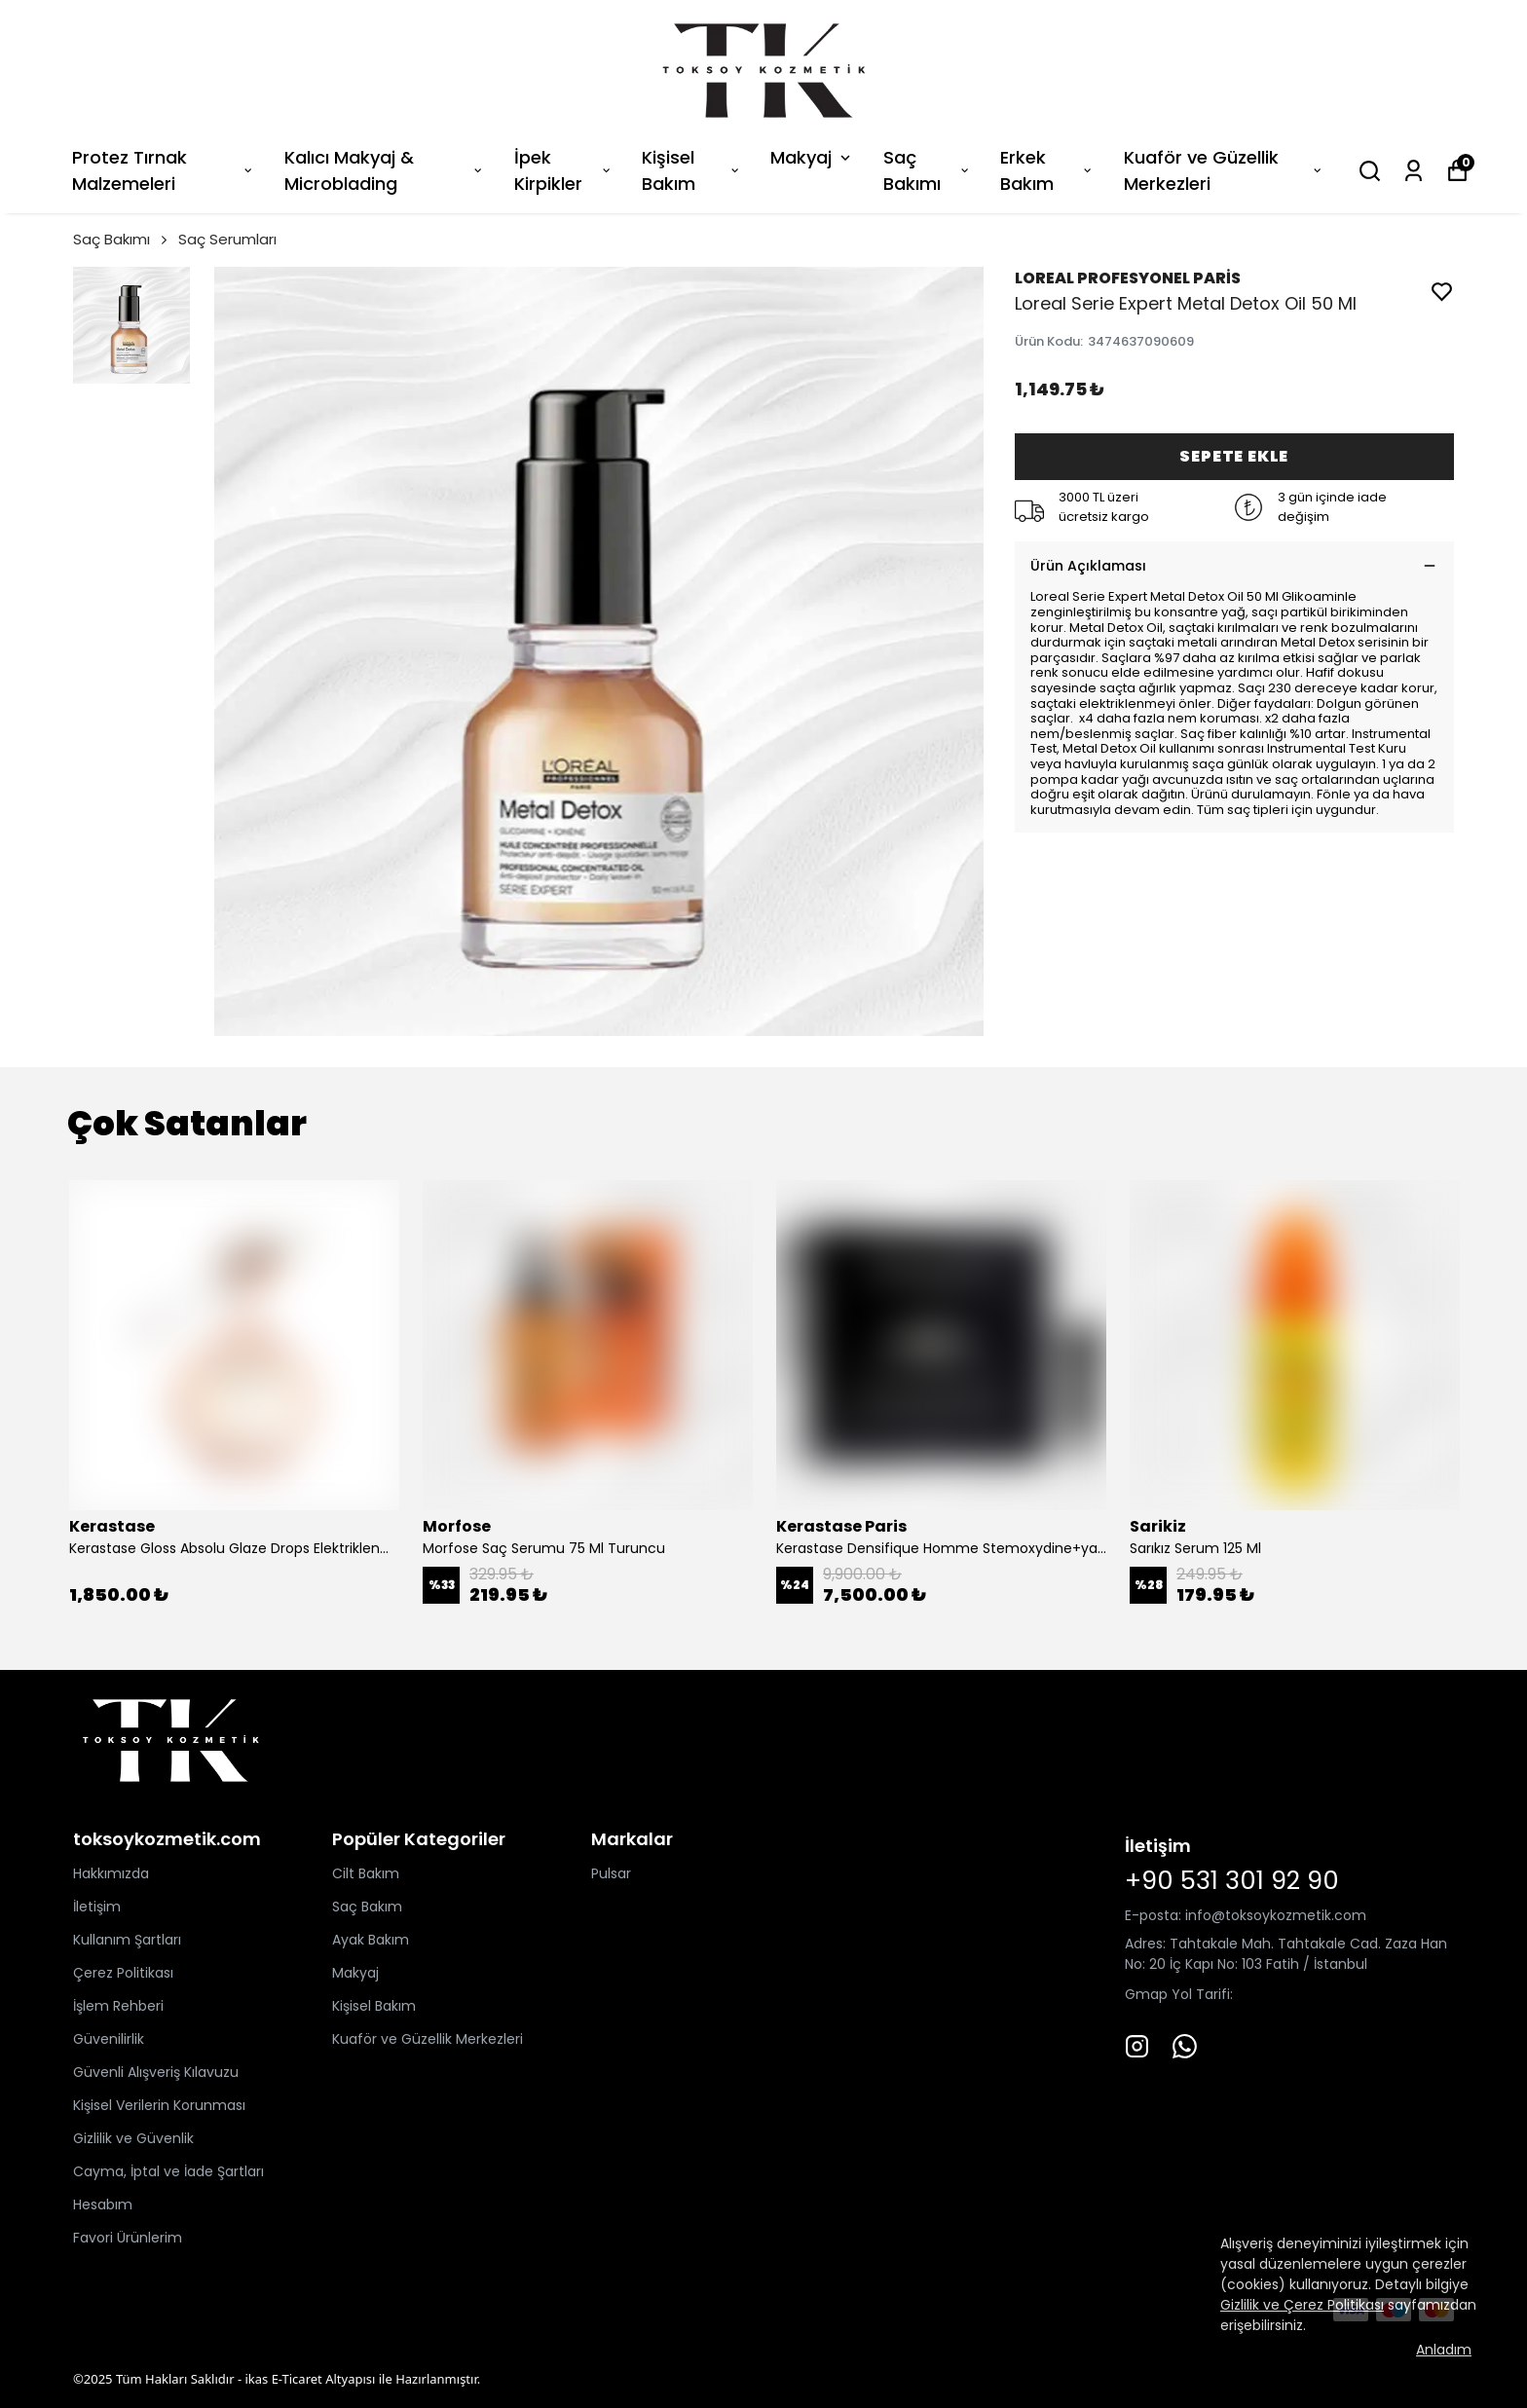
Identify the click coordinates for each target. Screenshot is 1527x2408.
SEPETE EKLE (1233, 456)
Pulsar (611, 1873)
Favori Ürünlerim (127, 2237)
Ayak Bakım (370, 1939)
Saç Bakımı (927, 170)
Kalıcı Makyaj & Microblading (384, 170)
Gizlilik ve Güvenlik (133, 2138)
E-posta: (1155, 1915)
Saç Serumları (227, 239)
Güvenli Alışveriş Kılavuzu (156, 2072)
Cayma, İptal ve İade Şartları (168, 2171)
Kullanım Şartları (127, 1939)
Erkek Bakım (1047, 170)
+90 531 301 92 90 (1232, 1880)
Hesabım (102, 2204)
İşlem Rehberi (118, 2006)
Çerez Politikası (123, 1972)
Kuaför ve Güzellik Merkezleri (1223, 170)
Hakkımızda (111, 1873)
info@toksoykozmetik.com (1275, 1915)
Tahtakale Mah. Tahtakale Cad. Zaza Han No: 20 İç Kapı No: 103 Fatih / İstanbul (1286, 1954)
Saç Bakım (367, 1906)
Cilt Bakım (365, 1873)
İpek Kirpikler (563, 170)
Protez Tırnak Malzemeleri (163, 170)
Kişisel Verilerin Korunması (159, 2105)
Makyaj (812, 157)
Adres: (1145, 1943)
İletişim (97, 1906)
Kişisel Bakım (691, 170)
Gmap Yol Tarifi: (1179, 1994)
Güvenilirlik (108, 2039)
